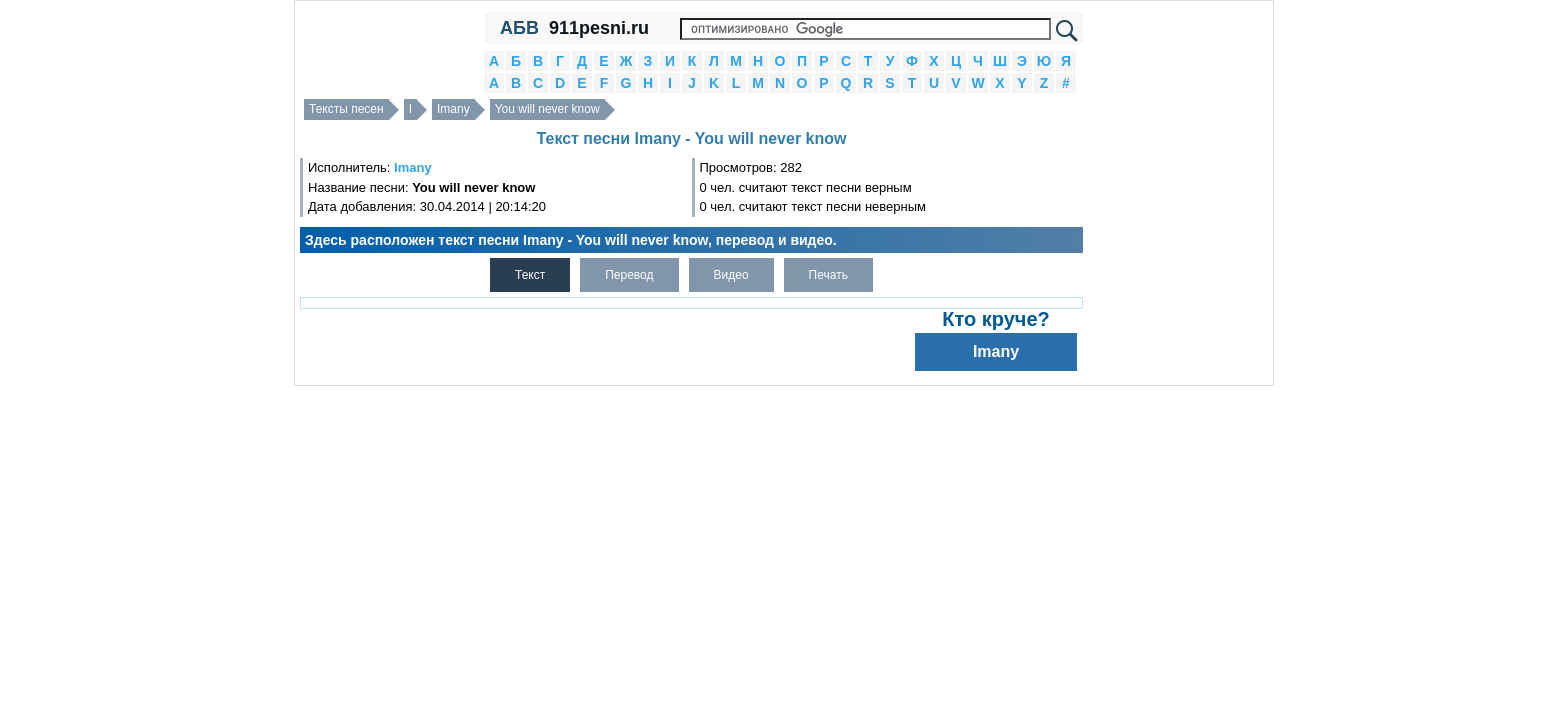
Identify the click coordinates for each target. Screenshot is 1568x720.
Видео (731, 275)
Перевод (629, 275)
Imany (453, 109)
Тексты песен (346, 109)
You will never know (547, 109)
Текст (530, 275)
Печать (828, 275)
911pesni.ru (599, 28)
